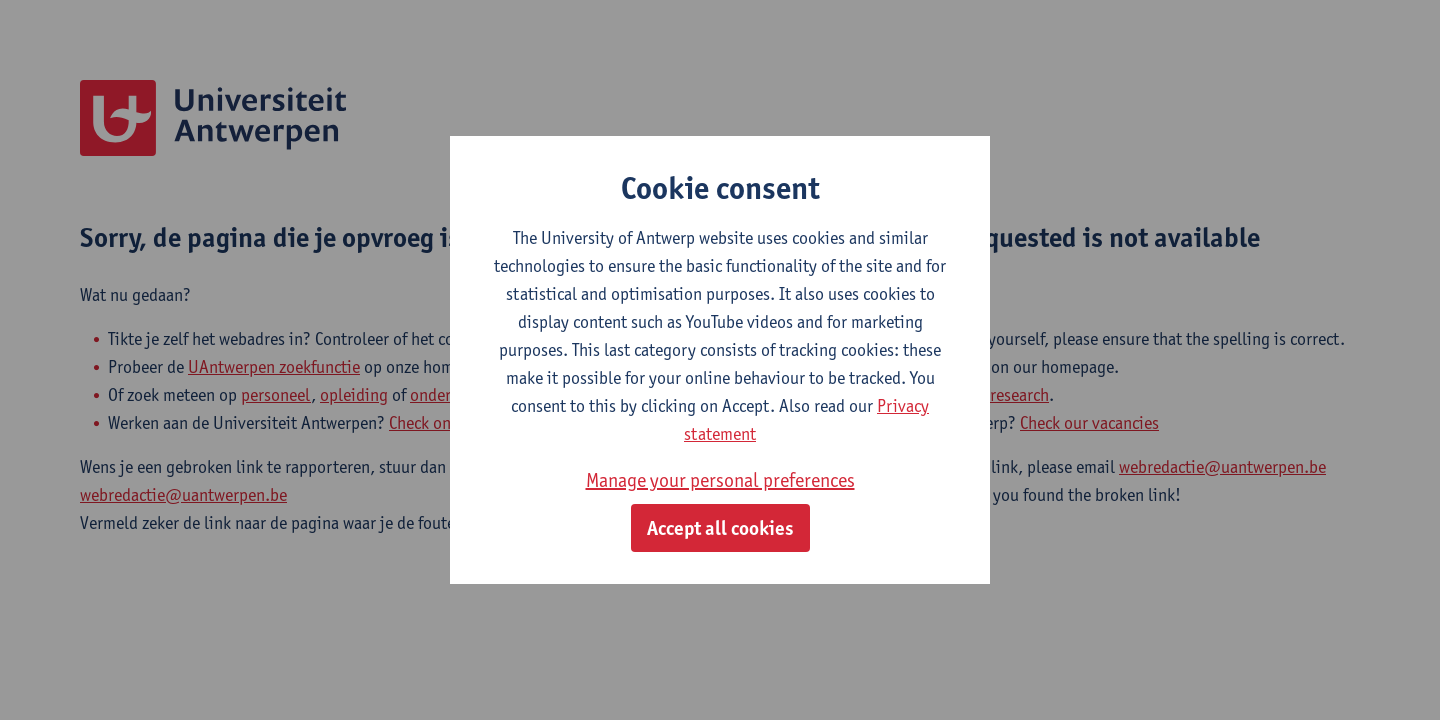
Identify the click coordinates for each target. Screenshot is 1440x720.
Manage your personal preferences (720, 480)
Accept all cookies (720, 528)
